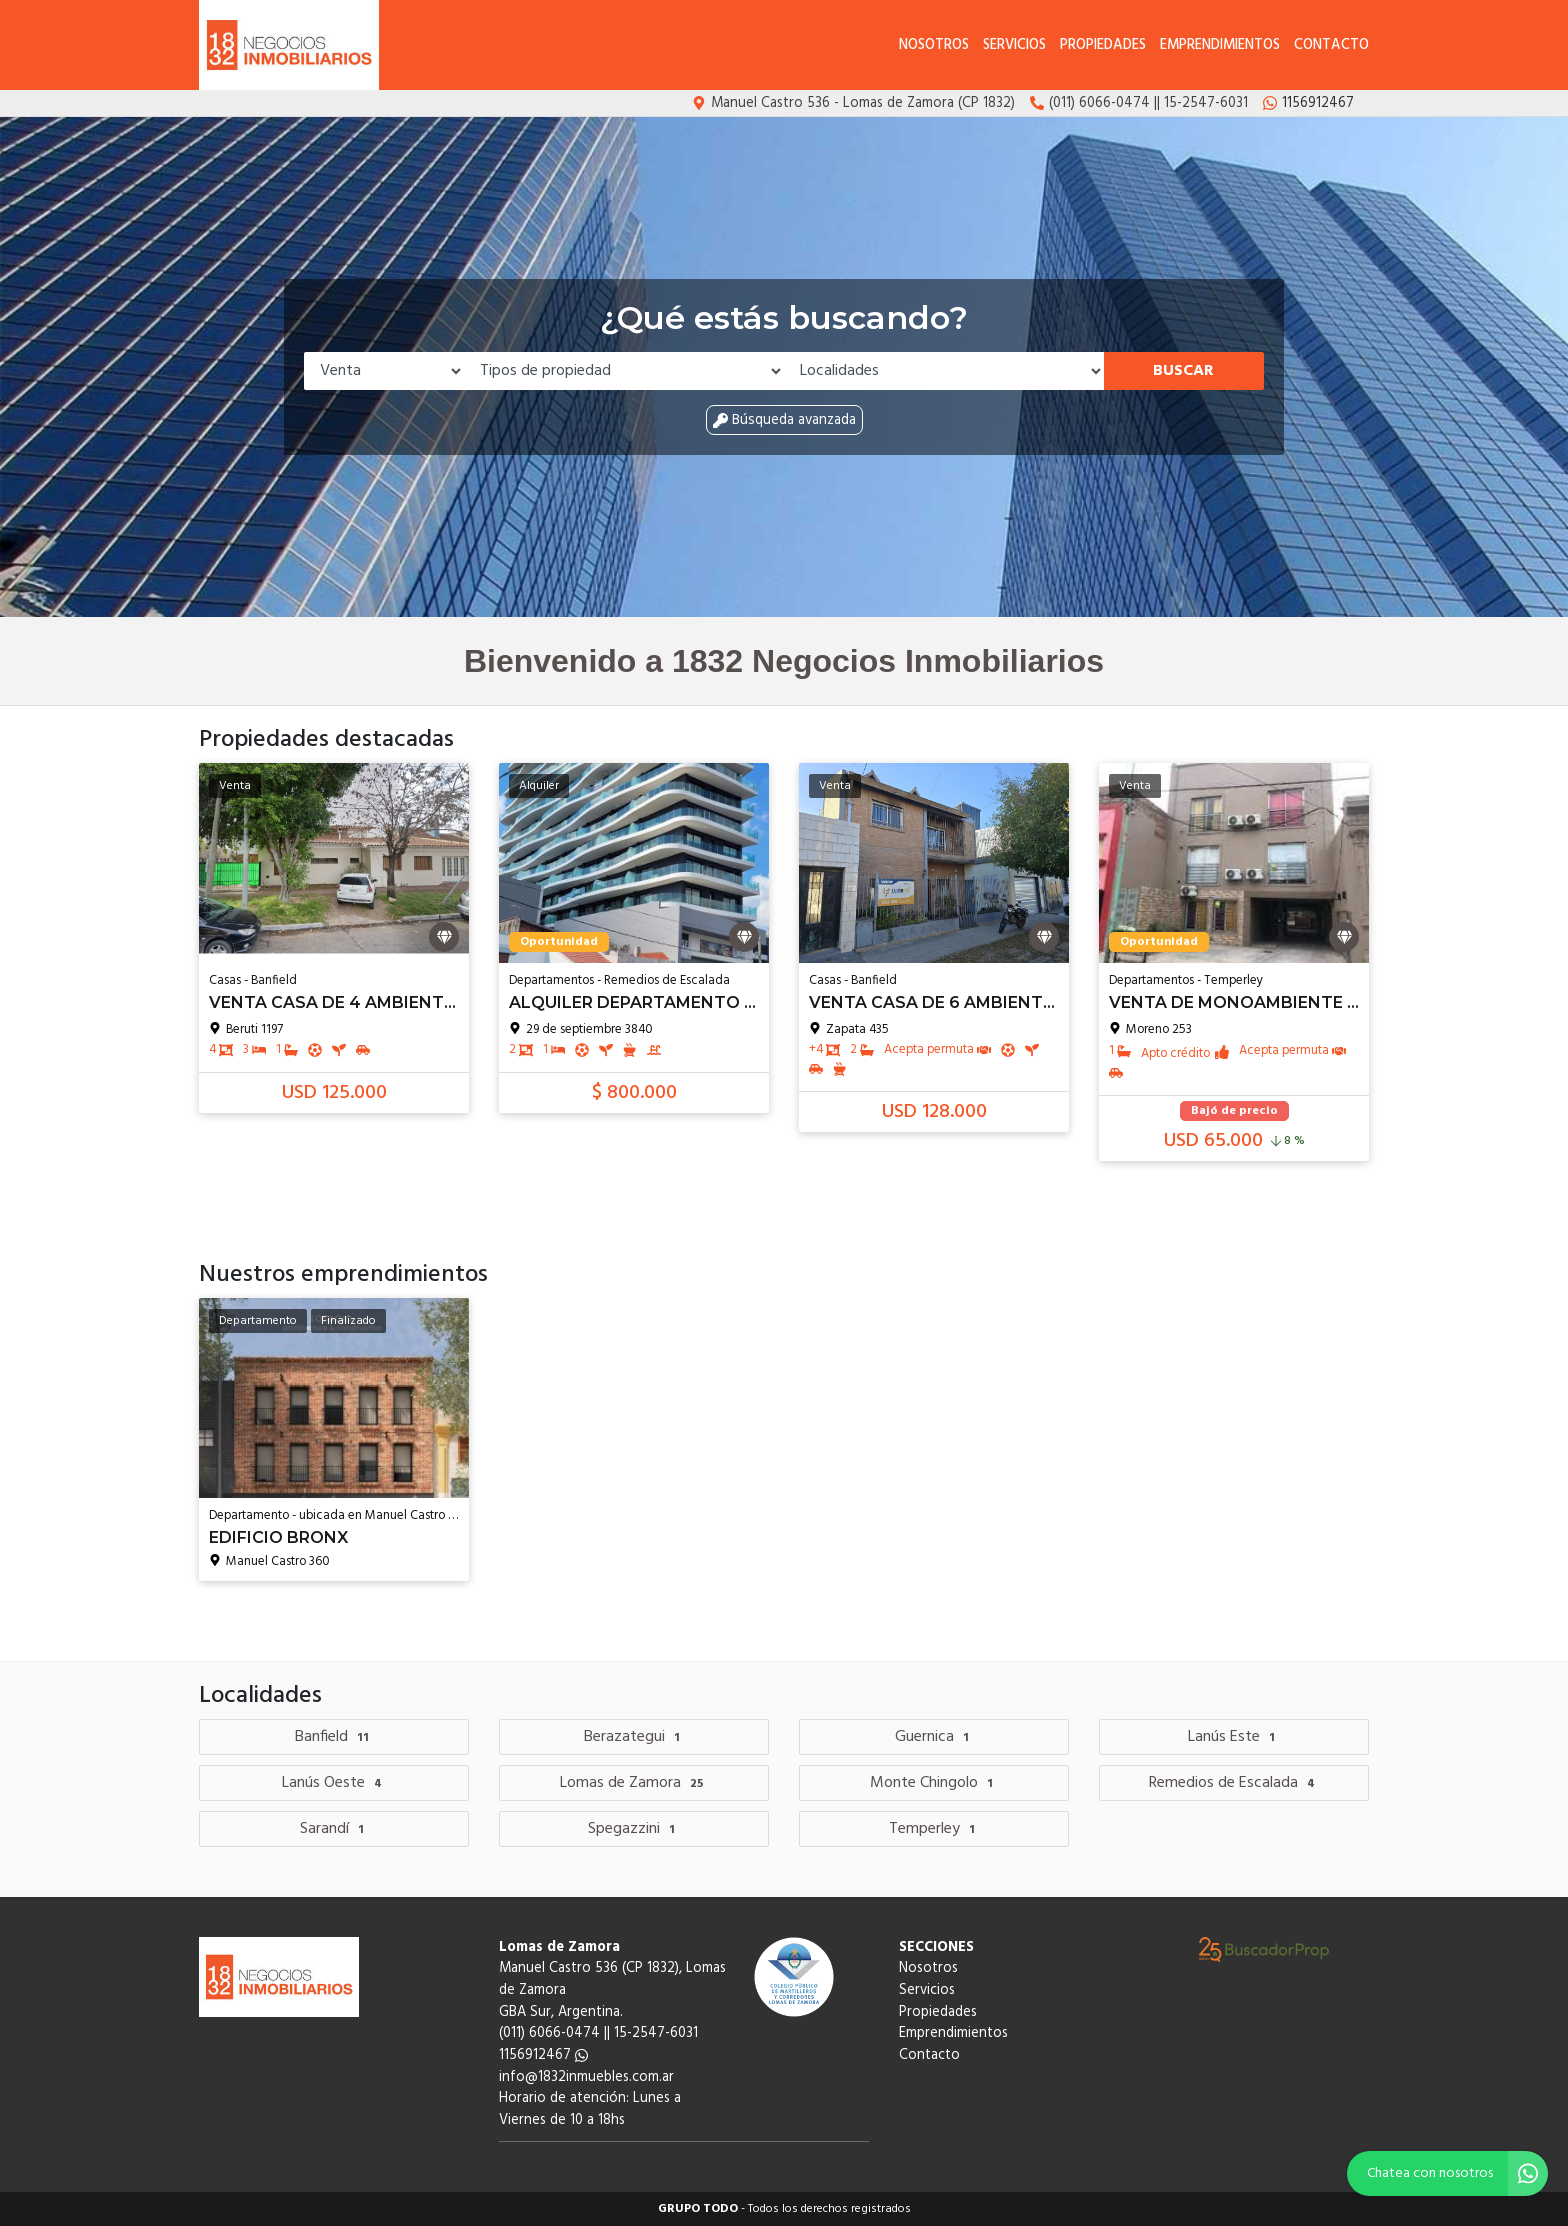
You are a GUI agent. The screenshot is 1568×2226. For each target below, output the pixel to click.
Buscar (1183, 371)
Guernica (934, 1737)
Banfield (334, 1737)
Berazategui (634, 1737)
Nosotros (934, 45)
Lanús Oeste (334, 1783)
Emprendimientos (1220, 45)
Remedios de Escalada (1234, 1783)
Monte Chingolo (934, 1783)
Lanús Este (1234, 1737)
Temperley (934, 1829)
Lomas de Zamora (634, 1783)
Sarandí (334, 1829)
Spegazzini (634, 1829)
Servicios (1014, 45)
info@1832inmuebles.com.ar (586, 2077)
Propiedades (1103, 45)
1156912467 (543, 2055)
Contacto (1331, 45)
